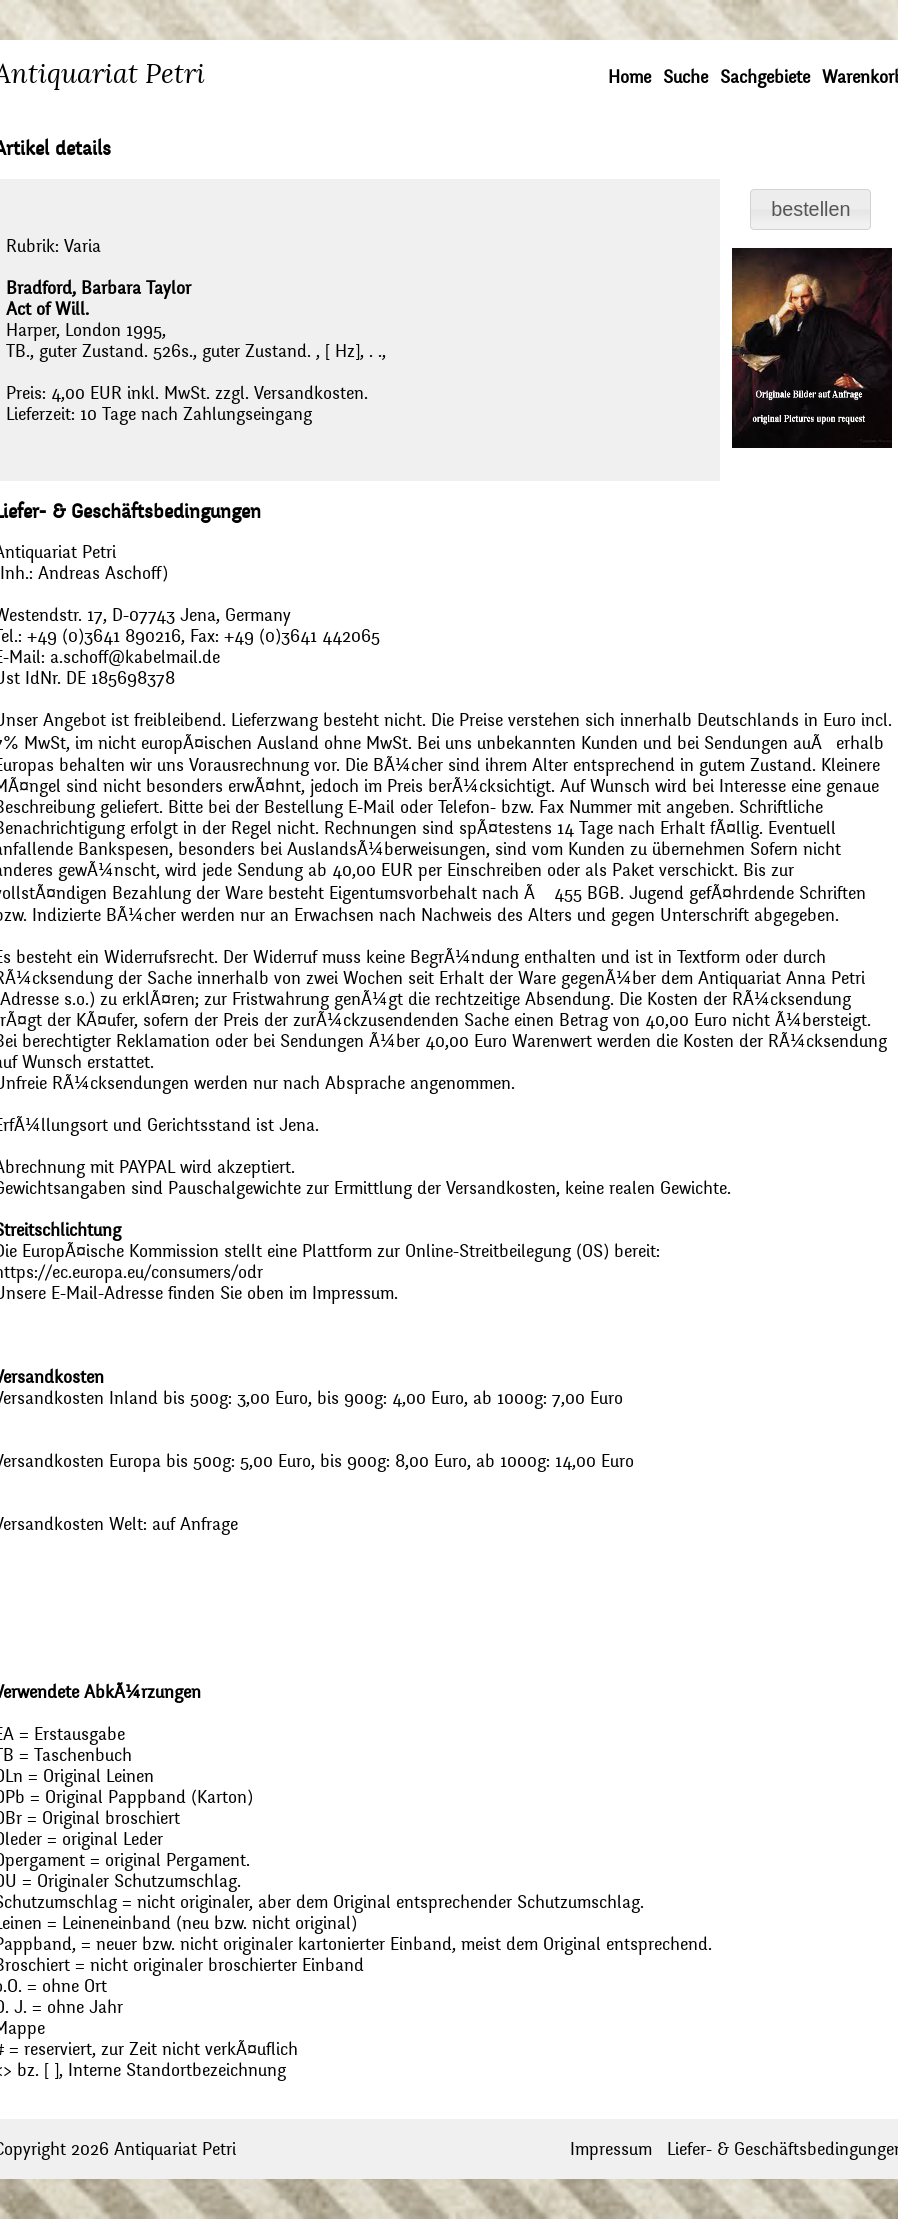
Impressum (611, 2149)
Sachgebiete (765, 77)
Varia (82, 246)
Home (629, 77)
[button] (810, 209)
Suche (685, 77)
